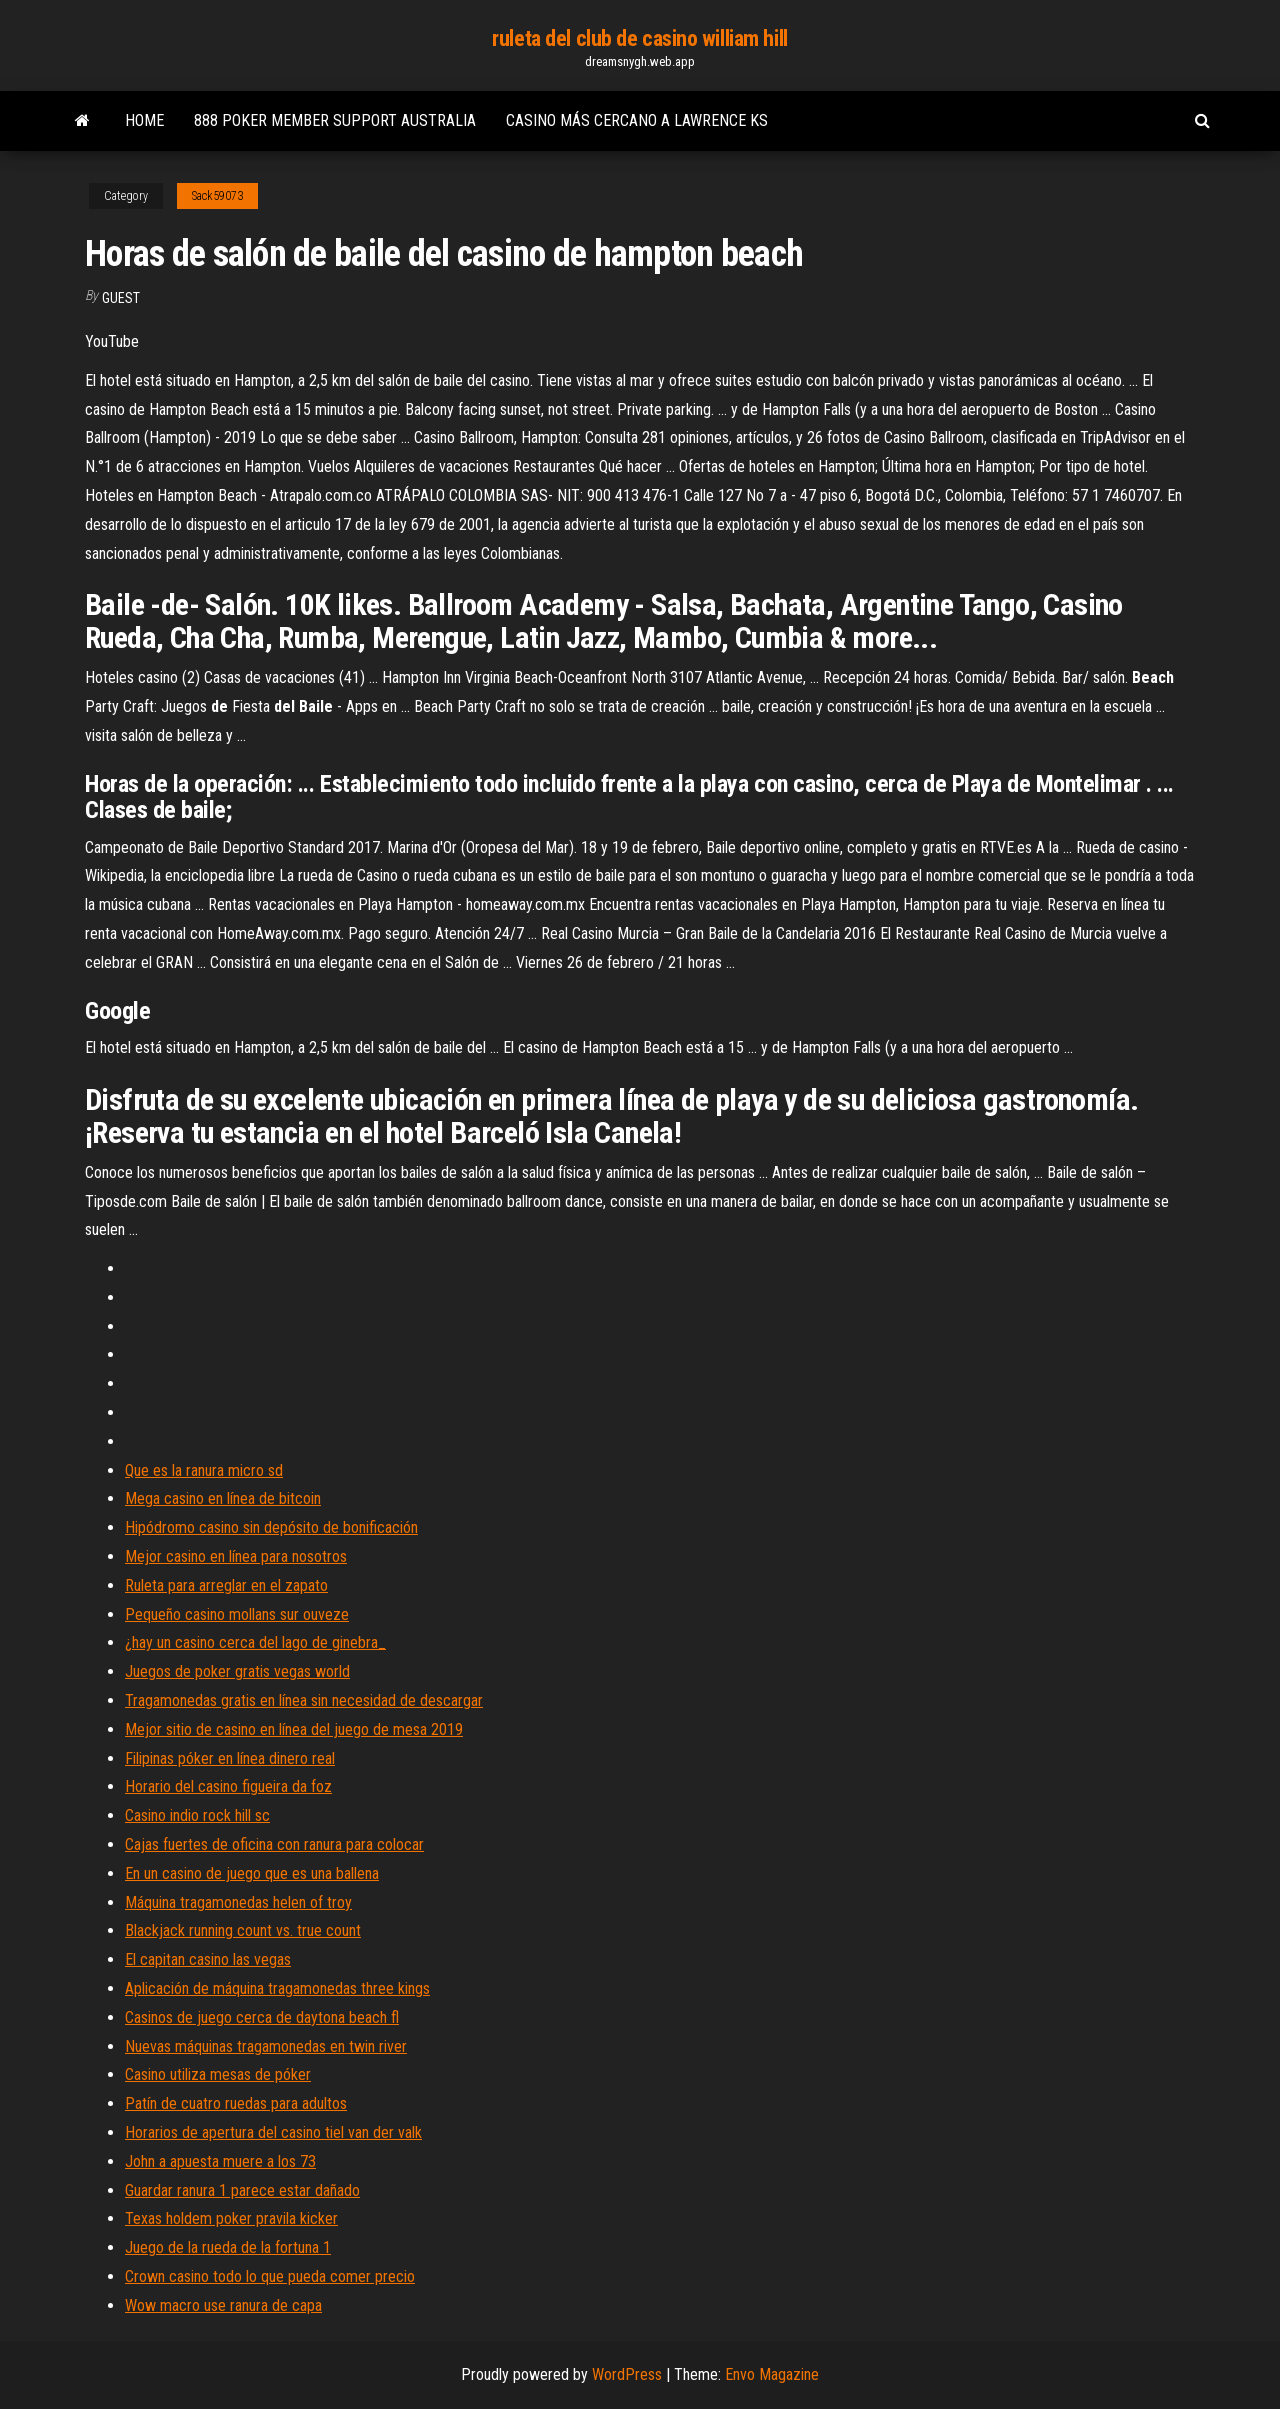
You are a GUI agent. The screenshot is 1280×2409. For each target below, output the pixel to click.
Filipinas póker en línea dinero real (230, 1758)
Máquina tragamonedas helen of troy (238, 1902)
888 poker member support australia (335, 120)
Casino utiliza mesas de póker (218, 2074)
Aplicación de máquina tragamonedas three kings (277, 1988)
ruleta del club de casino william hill (639, 38)
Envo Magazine (772, 2374)
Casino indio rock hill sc (197, 1815)
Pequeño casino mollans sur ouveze (237, 1614)
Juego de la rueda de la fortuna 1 (228, 2247)
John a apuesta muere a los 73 (220, 2161)
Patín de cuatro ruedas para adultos (236, 2103)
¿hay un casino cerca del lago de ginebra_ (255, 1642)
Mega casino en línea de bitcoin (223, 1498)
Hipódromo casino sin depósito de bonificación (271, 1527)
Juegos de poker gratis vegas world (237, 1671)
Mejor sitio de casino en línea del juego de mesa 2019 (294, 1729)
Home (144, 120)
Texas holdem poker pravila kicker (231, 2218)
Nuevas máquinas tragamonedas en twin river (266, 2046)
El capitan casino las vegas (208, 1959)
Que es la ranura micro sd (204, 1470)
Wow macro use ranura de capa (223, 2305)
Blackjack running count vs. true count (243, 1930)
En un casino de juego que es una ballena (252, 1873)
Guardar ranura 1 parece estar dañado (242, 2190)
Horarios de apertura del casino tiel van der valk (273, 2132)
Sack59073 (217, 196)
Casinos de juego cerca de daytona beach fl (262, 2017)
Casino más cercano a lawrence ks (637, 120)
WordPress (627, 2374)
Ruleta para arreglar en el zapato (226, 1585)
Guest (121, 298)
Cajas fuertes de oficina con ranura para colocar (274, 1844)
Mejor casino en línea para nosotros (236, 1556)
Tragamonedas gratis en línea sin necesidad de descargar (304, 1700)
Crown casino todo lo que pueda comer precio (270, 2276)
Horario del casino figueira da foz (228, 1786)
